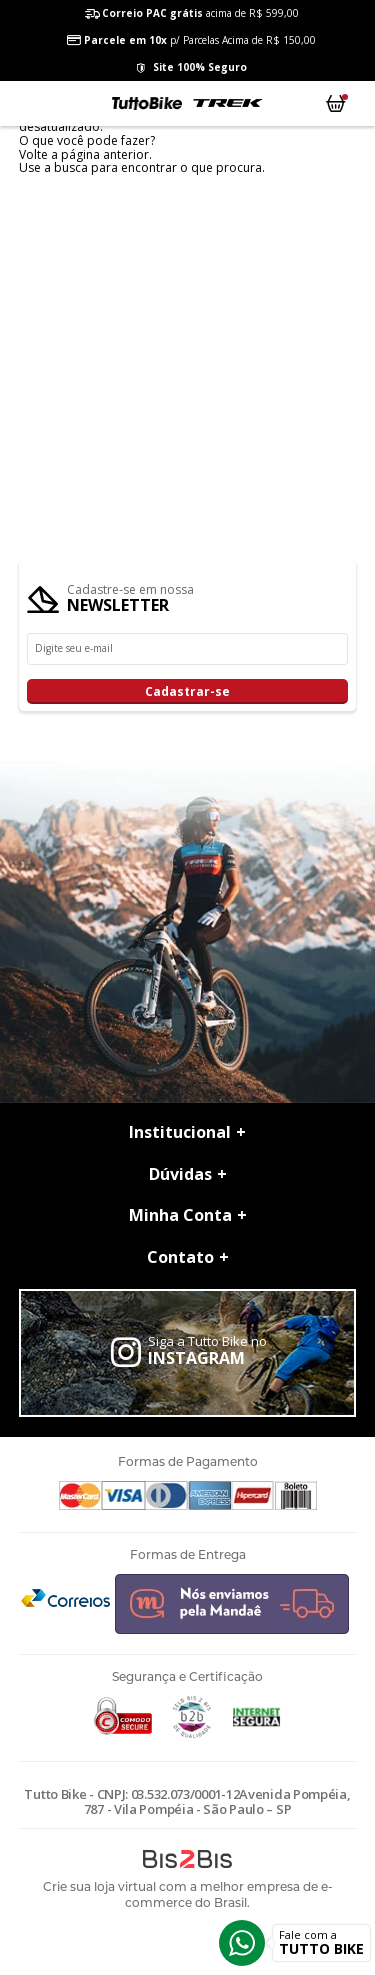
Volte (33, 154)
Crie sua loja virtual (99, 1886)
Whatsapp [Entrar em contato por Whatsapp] (242, 1943)
